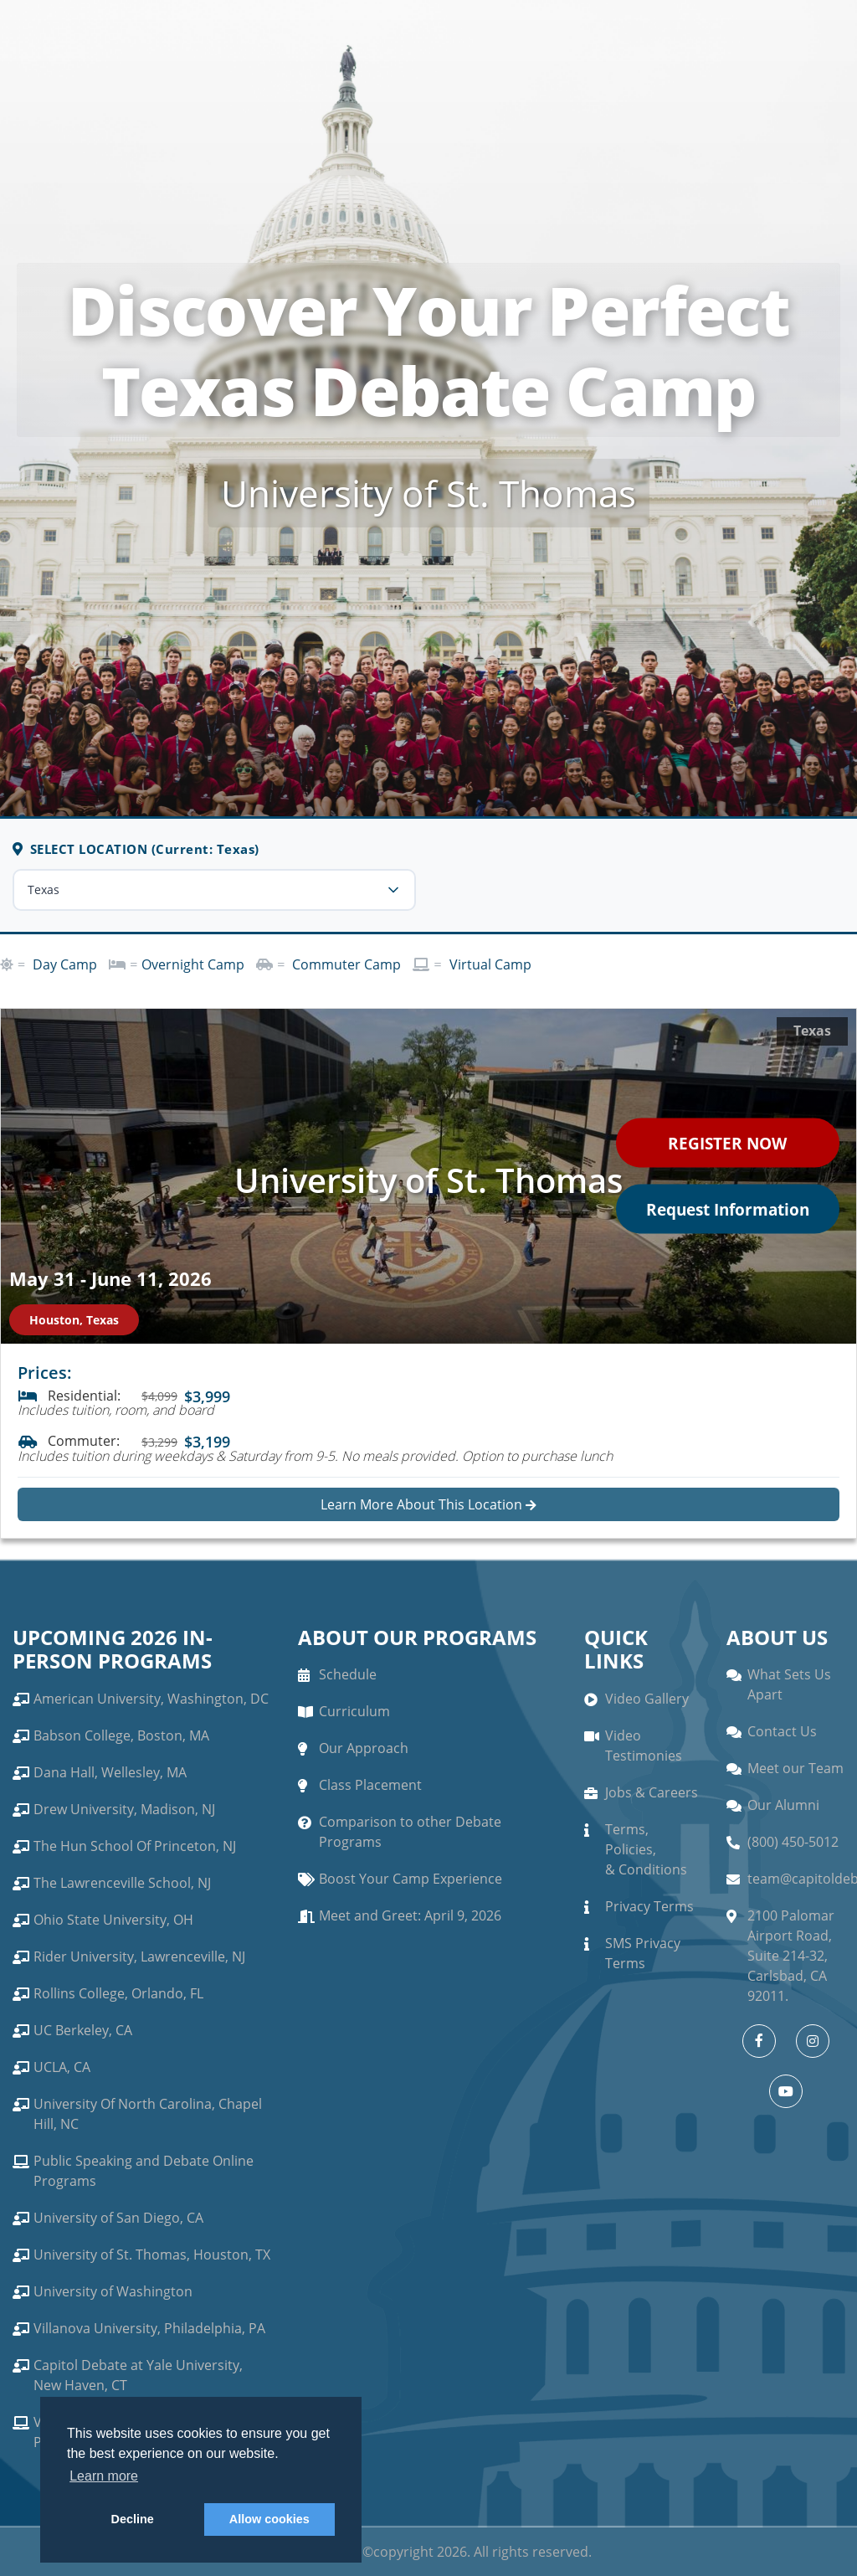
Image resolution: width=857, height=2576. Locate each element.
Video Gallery (647, 1698)
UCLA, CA (61, 2067)
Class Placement (370, 1785)
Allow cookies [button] (269, 2519)
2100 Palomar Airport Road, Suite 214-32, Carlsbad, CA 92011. (790, 1955)
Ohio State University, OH (113, 1919)
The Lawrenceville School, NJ (122, 1883)
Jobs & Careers (651, 1792)
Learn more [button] (103, 2476)
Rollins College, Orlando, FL (118, 1993)
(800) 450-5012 (793, 1842)
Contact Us (782, 1731)
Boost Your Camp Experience (410, 1878)
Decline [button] (132, 2519)
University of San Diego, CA (118, 2217)
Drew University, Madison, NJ (124, 1809)
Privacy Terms (649, 1906)
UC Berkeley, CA (82, 2030)
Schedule (348, 1674)
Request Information (722, 1210)
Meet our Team (795, 1768)
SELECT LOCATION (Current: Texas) (136, 849)
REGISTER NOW (722, 1141)
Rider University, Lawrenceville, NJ (139, 1956)
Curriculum (354, 1711)
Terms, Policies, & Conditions (646, 1849)
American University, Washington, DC (151, 1698)
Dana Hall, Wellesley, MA (110, 1772)
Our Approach (363, 1748)
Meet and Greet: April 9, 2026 (410, 1915)
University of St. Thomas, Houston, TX (151, 2254)
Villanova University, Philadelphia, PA (149, 2328)
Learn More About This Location (428, 1504)
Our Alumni (783, 1805)
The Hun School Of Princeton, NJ (134, 1846)
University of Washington (112, 2291)
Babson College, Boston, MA (121, 1735)
